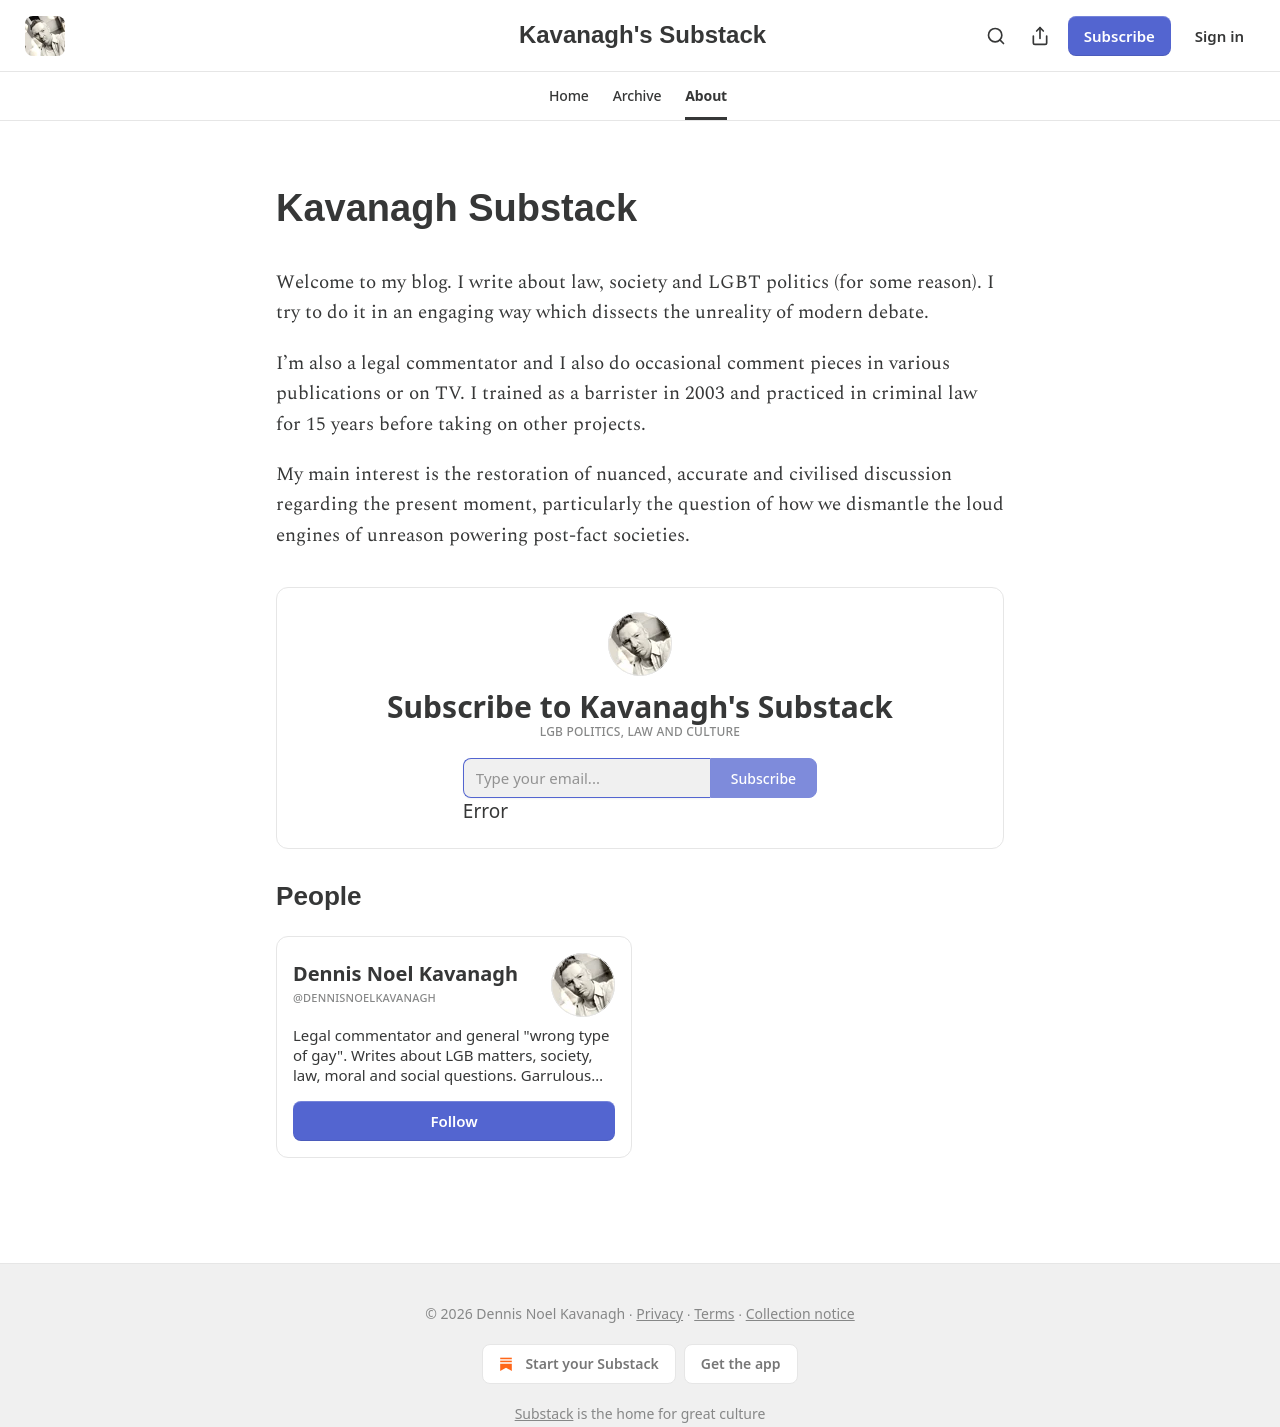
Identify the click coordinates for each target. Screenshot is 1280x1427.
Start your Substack (576, 1364)
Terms (714, 1313)
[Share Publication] (1040, 36)
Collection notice (800, 1313)
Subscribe (1119, 36)
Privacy (659, 1313)
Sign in (1219, 36)
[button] (569, 96)
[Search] (996, 36)
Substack (544, 1413)
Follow (453, 1121)
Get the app (741, 1363)
